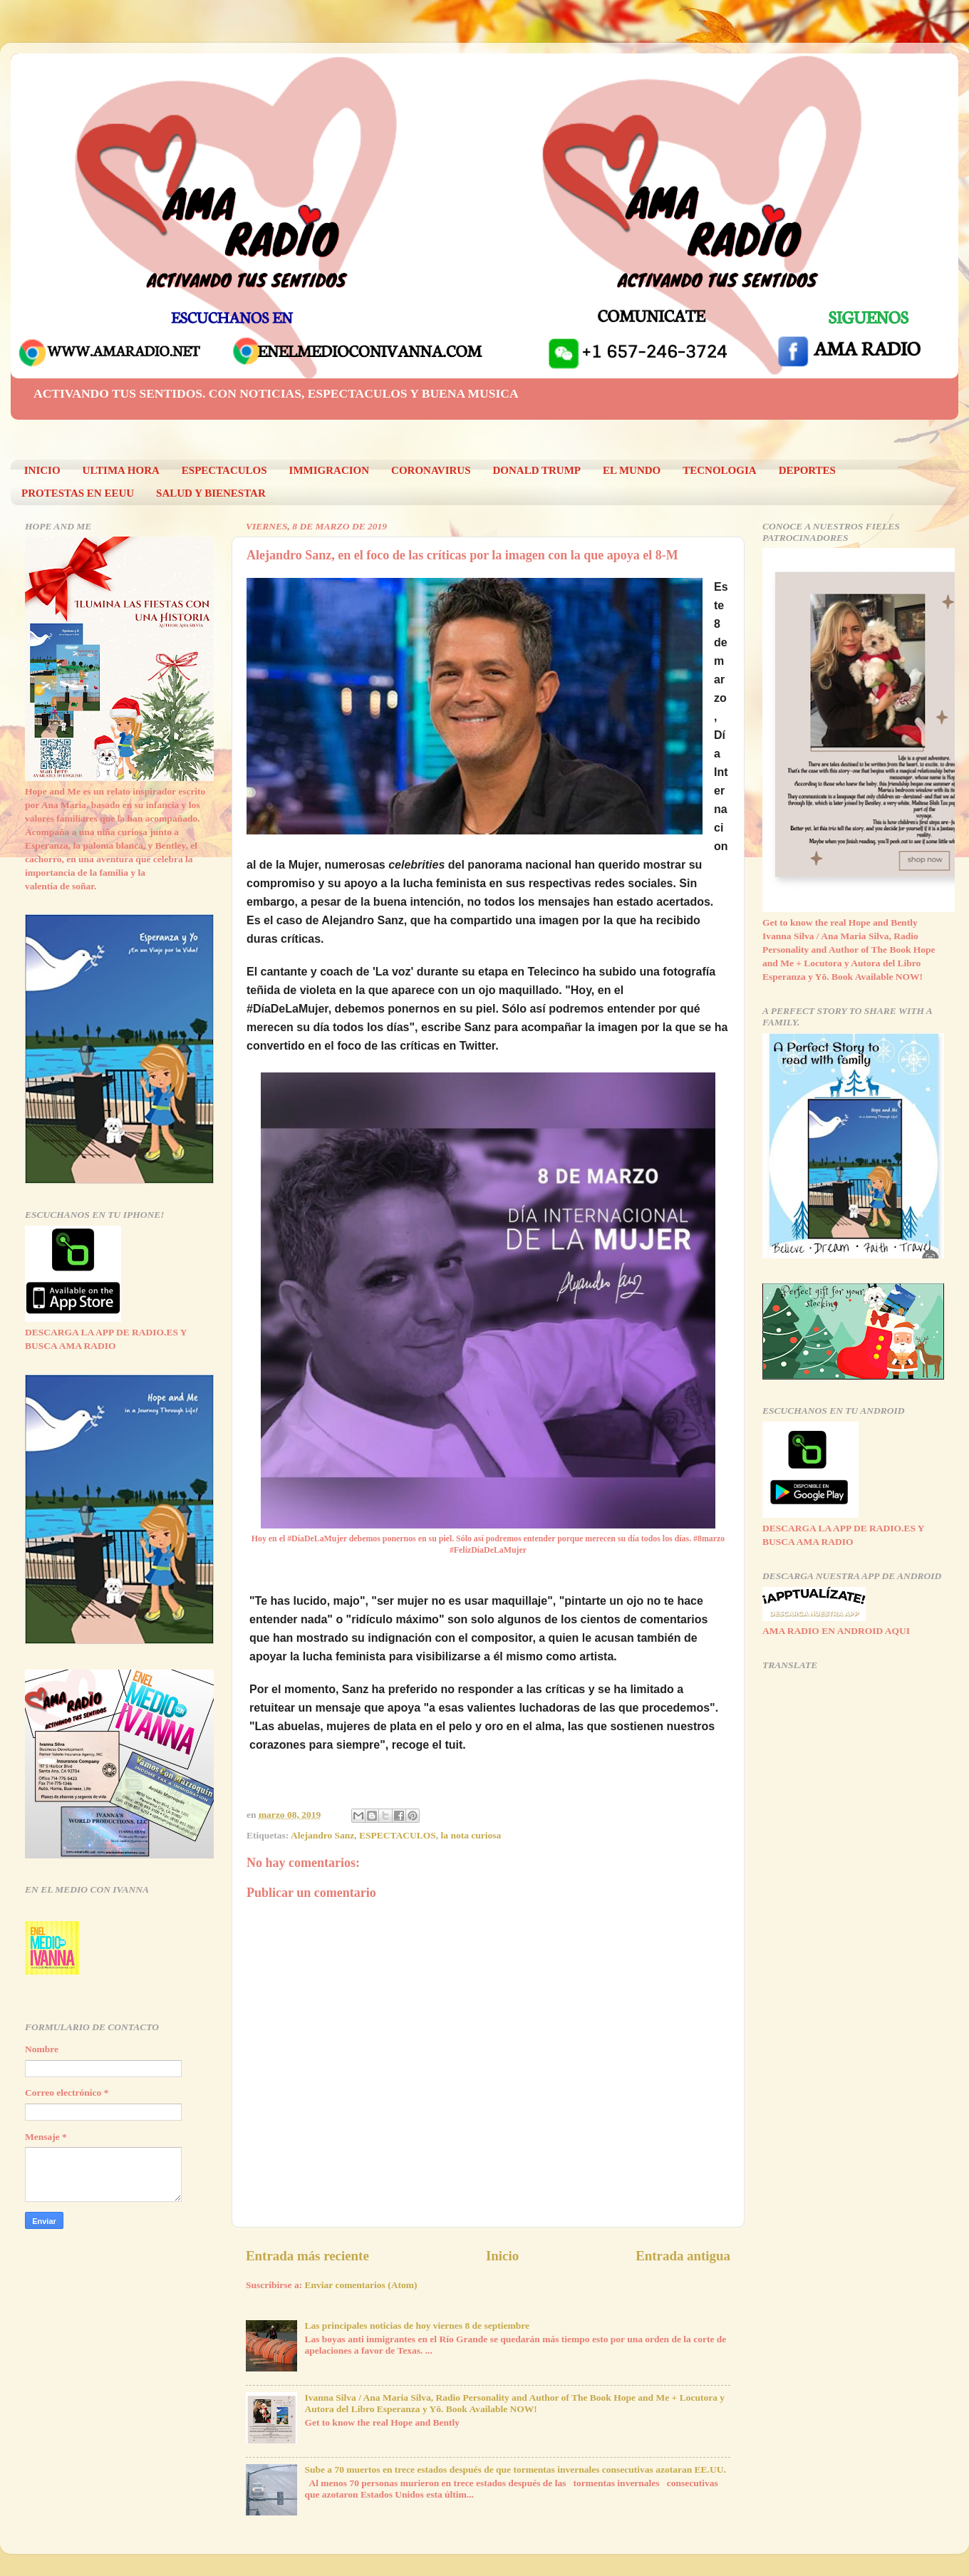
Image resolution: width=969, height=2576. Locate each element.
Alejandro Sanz (322, 1835)
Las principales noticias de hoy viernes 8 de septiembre (416, 2325)
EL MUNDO (631, 470)
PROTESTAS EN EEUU (77, 493)
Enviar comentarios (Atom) (361, 2285)
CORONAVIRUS (430, 470)
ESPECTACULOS (224, 470)
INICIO (42, 470)
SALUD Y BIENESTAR (211, 493)
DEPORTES (807, 470)
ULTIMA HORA (121, 470)
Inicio (502, 2255)
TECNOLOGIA (719, 470)
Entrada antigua (683, 2255)
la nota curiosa (471, 1835)
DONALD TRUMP (537, 470)
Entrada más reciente (307, 2255)
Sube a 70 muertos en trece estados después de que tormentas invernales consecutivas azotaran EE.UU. (514, 2469)
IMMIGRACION (329, 470)
